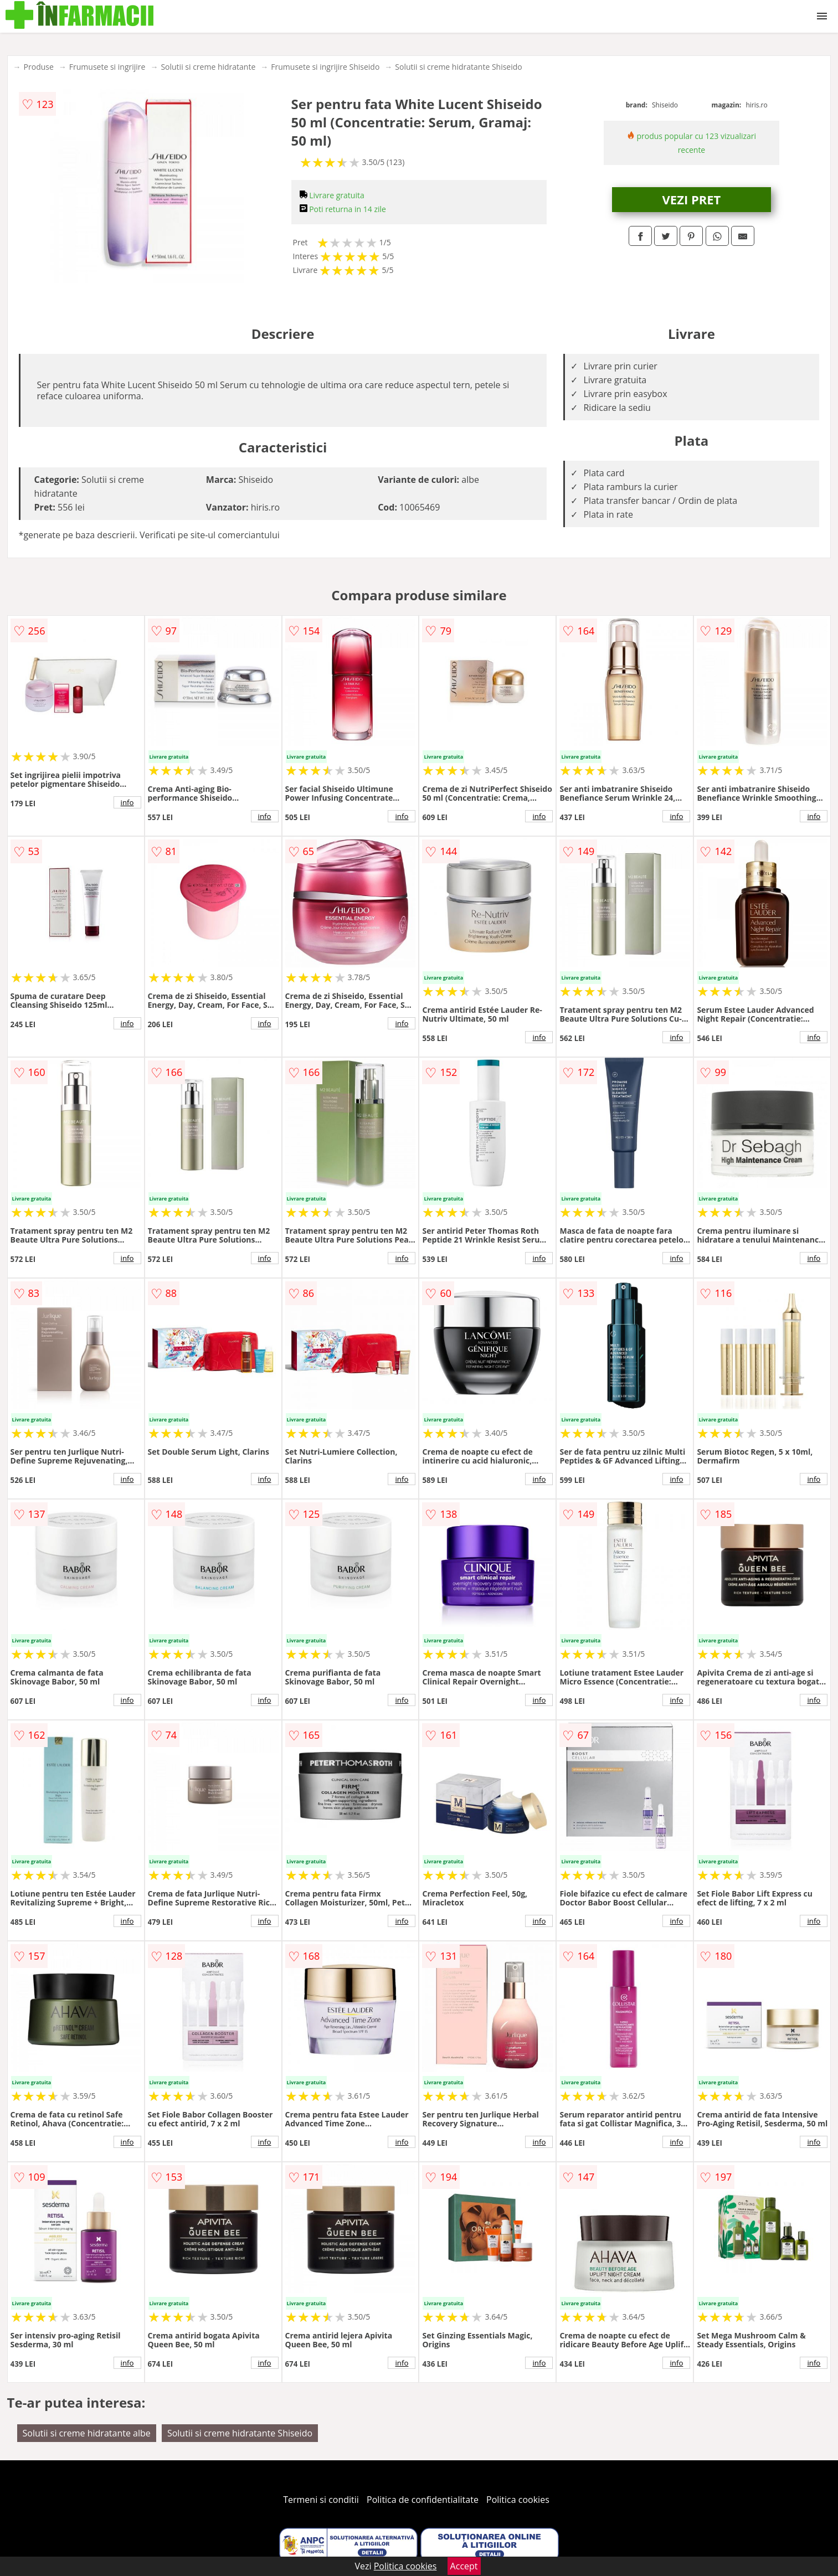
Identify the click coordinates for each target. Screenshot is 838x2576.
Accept (464, 2566)
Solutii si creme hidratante (208, 66)
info (127, 802)
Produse (39, 66)
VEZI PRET (691, 199)
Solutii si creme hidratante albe (87, 2433)
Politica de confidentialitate (423, 2499)
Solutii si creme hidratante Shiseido (458, 66)
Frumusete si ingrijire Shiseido (325, 66)
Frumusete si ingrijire (107, 66)
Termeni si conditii (321, 2499)
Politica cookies (517, 2499)
